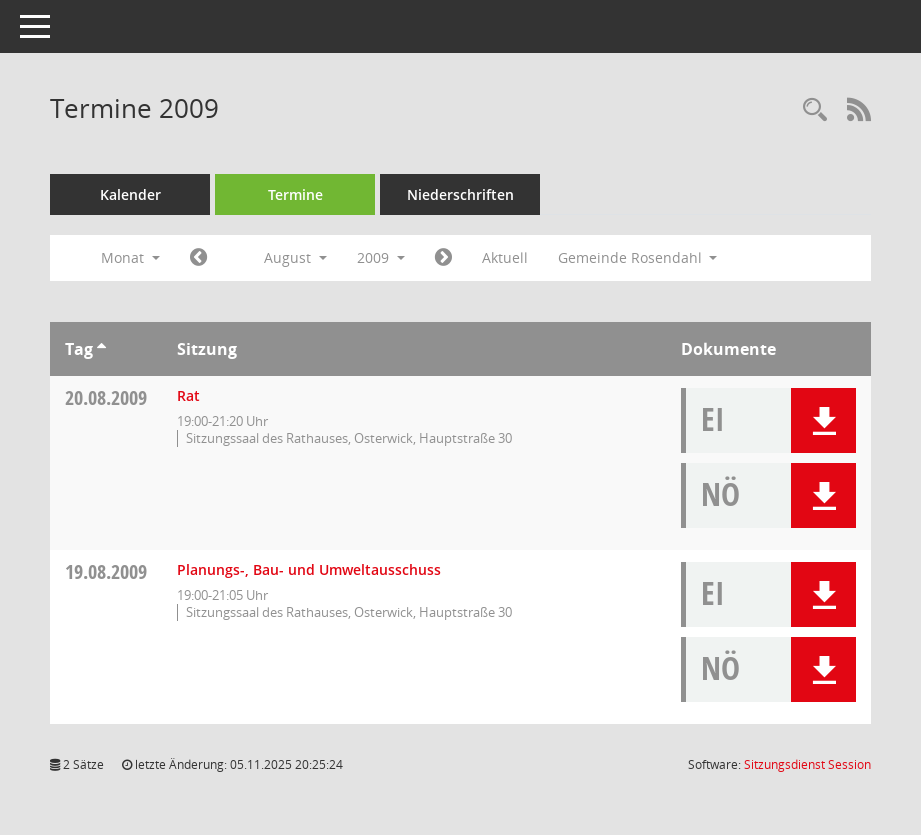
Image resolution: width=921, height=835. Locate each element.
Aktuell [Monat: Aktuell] (505, 257)
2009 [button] (381, 257)
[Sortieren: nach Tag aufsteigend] (101, 349)
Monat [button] (130, 257)
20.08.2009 (106, 397)
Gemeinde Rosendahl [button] (638, 257)
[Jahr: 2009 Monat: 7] (198, 258)
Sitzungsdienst (807, 764)
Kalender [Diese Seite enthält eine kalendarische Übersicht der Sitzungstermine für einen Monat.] (130, 194)
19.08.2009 (106, 571)
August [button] (295, 257)
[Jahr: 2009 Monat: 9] (443, 258)
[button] (823, 420)
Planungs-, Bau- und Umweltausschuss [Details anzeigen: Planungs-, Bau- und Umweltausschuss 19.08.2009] (309, 569)
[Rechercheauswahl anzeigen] (815, 110)
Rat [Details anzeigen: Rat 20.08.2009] (188, 395)
